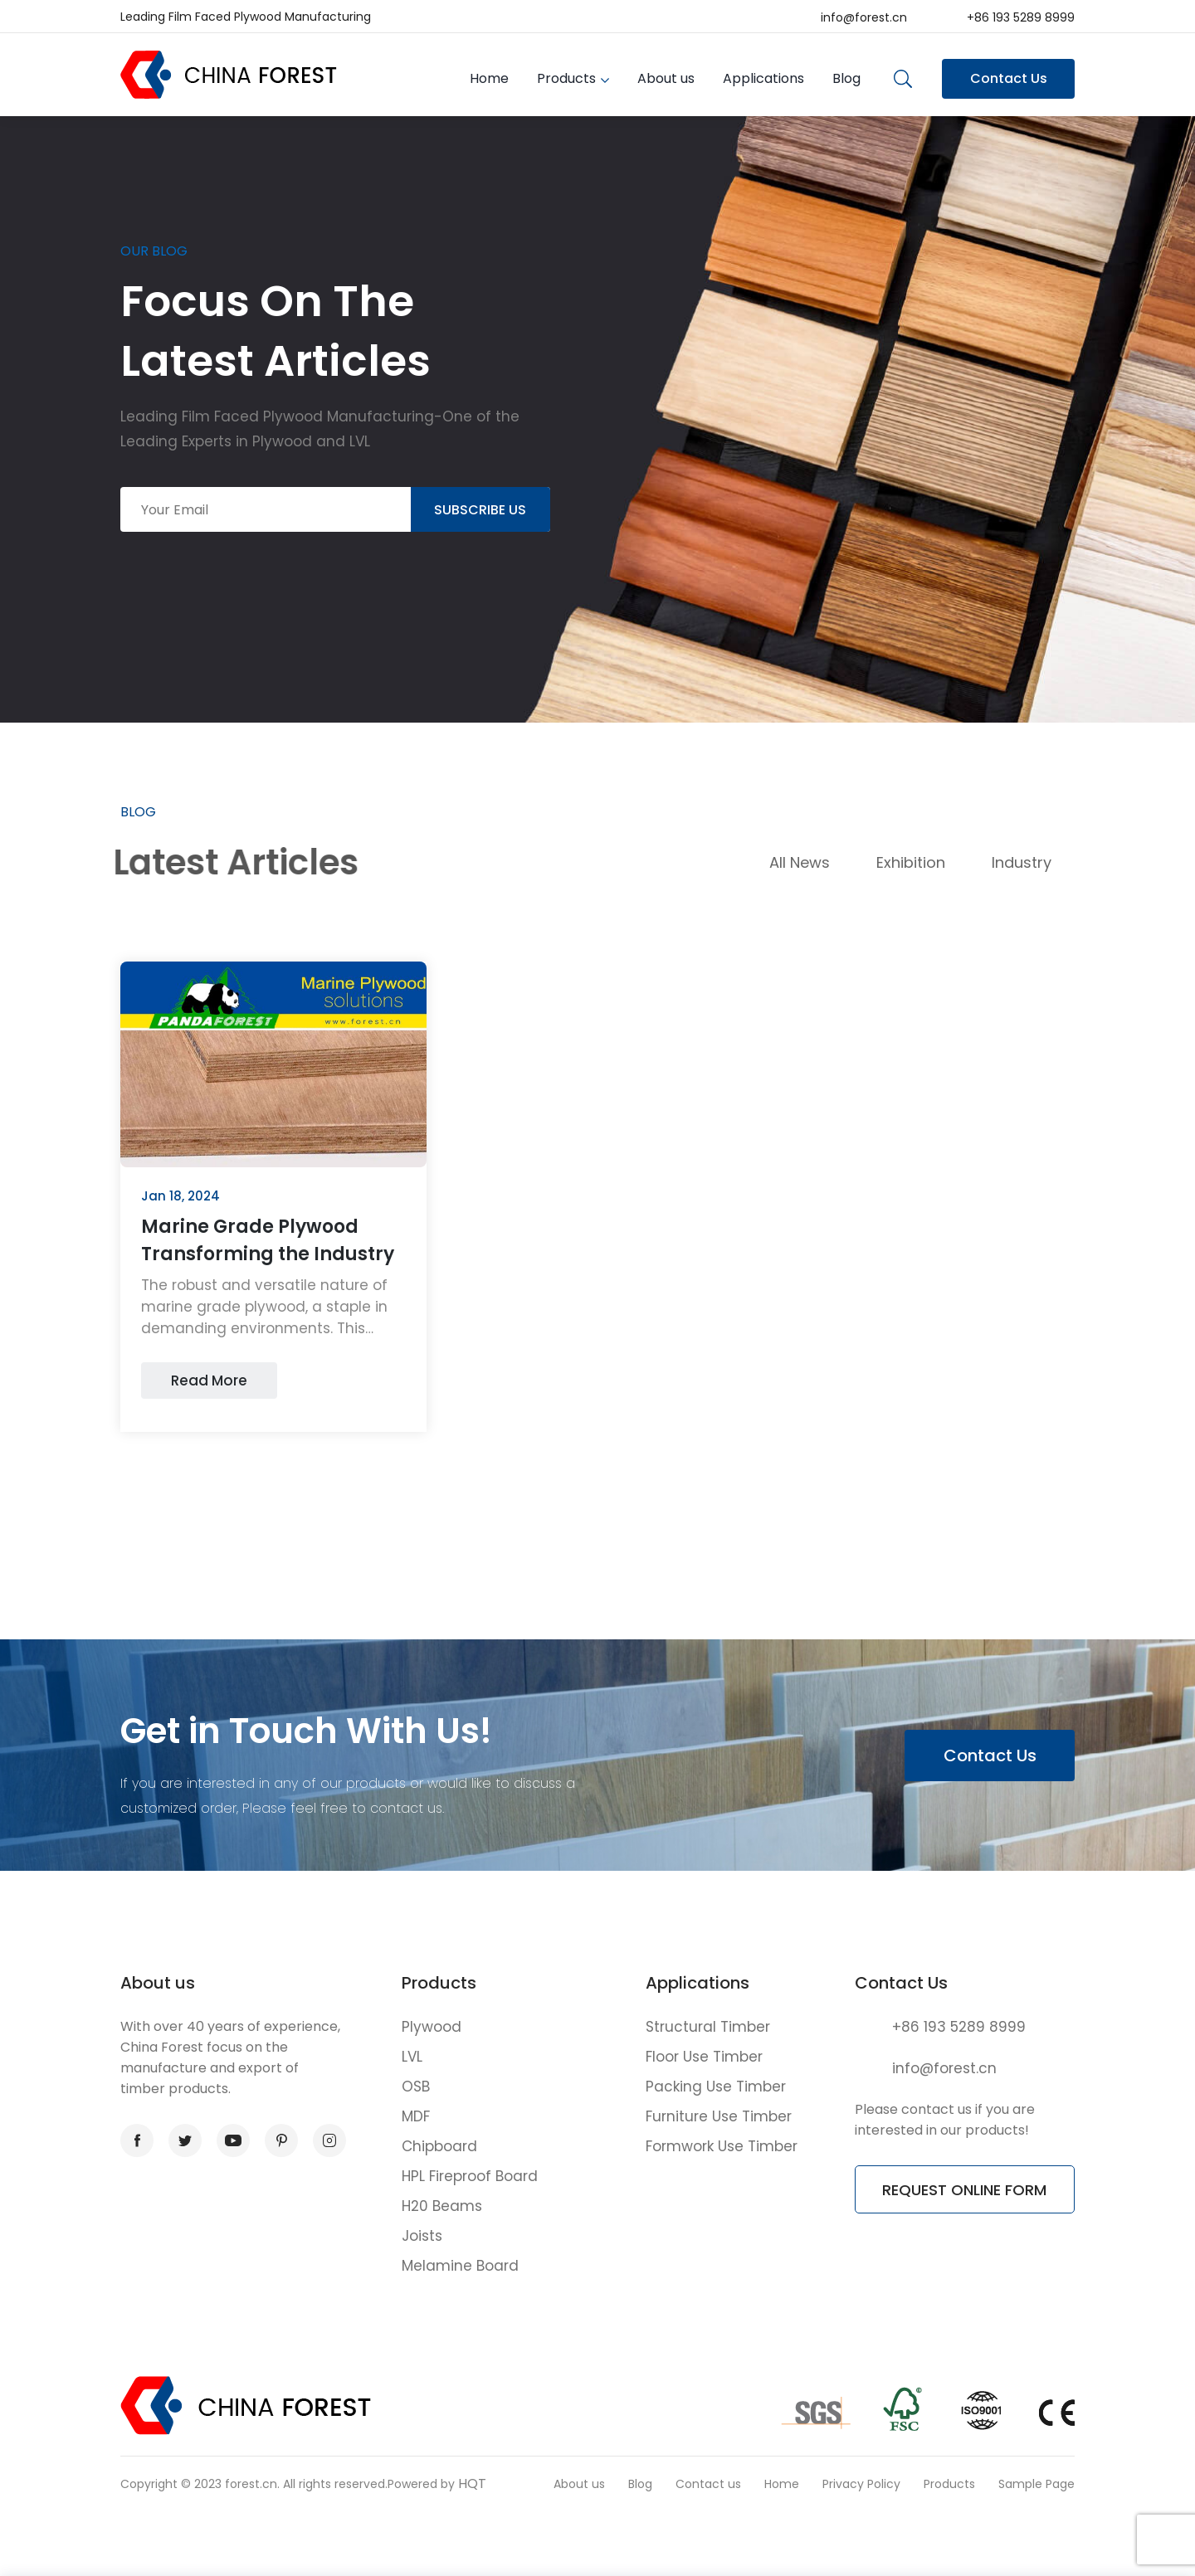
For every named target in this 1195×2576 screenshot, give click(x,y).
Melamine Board (460, 2266)
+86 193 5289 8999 (1021, 17)
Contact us (708, 2484)
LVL (412, 2057)
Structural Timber (708, 2027)
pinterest (276, 2140)
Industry (1021, 862)
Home (489, 78)
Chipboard (439, 2146)
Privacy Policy (861, 2484)
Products (566, 78)
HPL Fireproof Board (470, 2176)
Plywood (431, 2027)
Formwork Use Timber (721, 2146)
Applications (763, 78)
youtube (229, 2140)
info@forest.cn (864, 17)
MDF (416, 2116)
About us (666, 78)
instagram (324, 2140)
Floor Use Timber (704, 2057)
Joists (422, 2236)
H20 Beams (442, 2206)
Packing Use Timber (716, 2086)
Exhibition (910, 862)
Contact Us (1008, 78)
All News (799, 862)
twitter (180, 2140)
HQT (472, 2483)
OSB (416, 2086)
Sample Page (1036, 2484)
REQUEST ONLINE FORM (964, 2189)
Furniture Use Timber (719, 2116)
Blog (846, 78)
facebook (132, 2140)
